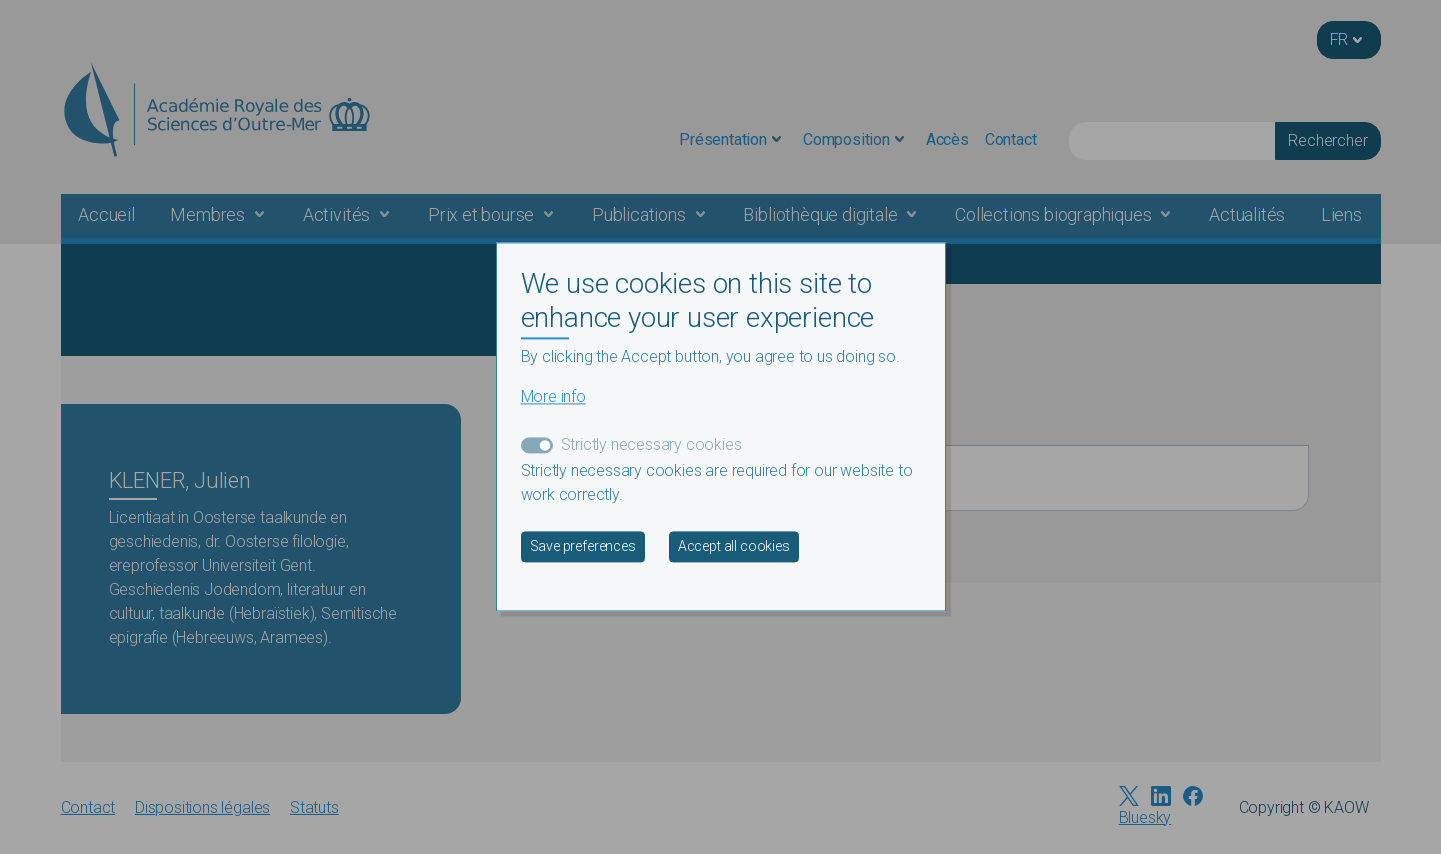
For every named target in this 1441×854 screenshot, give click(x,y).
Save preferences (583, 547)
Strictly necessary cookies (651, 445)
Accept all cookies (734, 547)
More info (553, 397)
